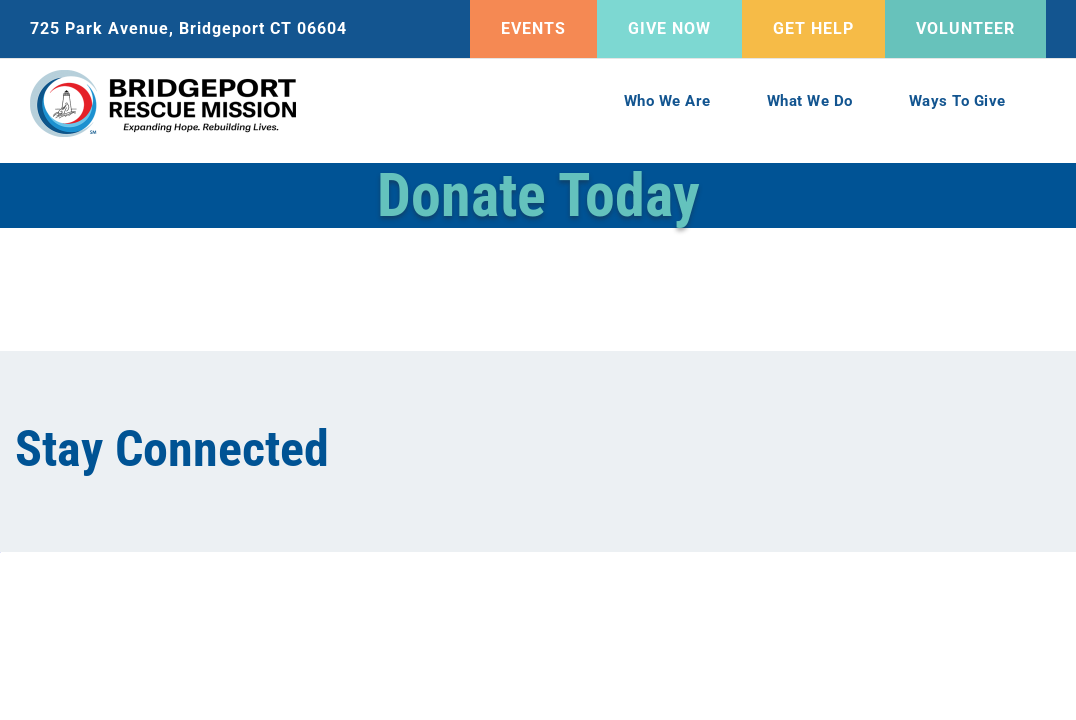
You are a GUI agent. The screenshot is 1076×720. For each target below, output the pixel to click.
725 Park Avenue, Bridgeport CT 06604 (188, 28)
